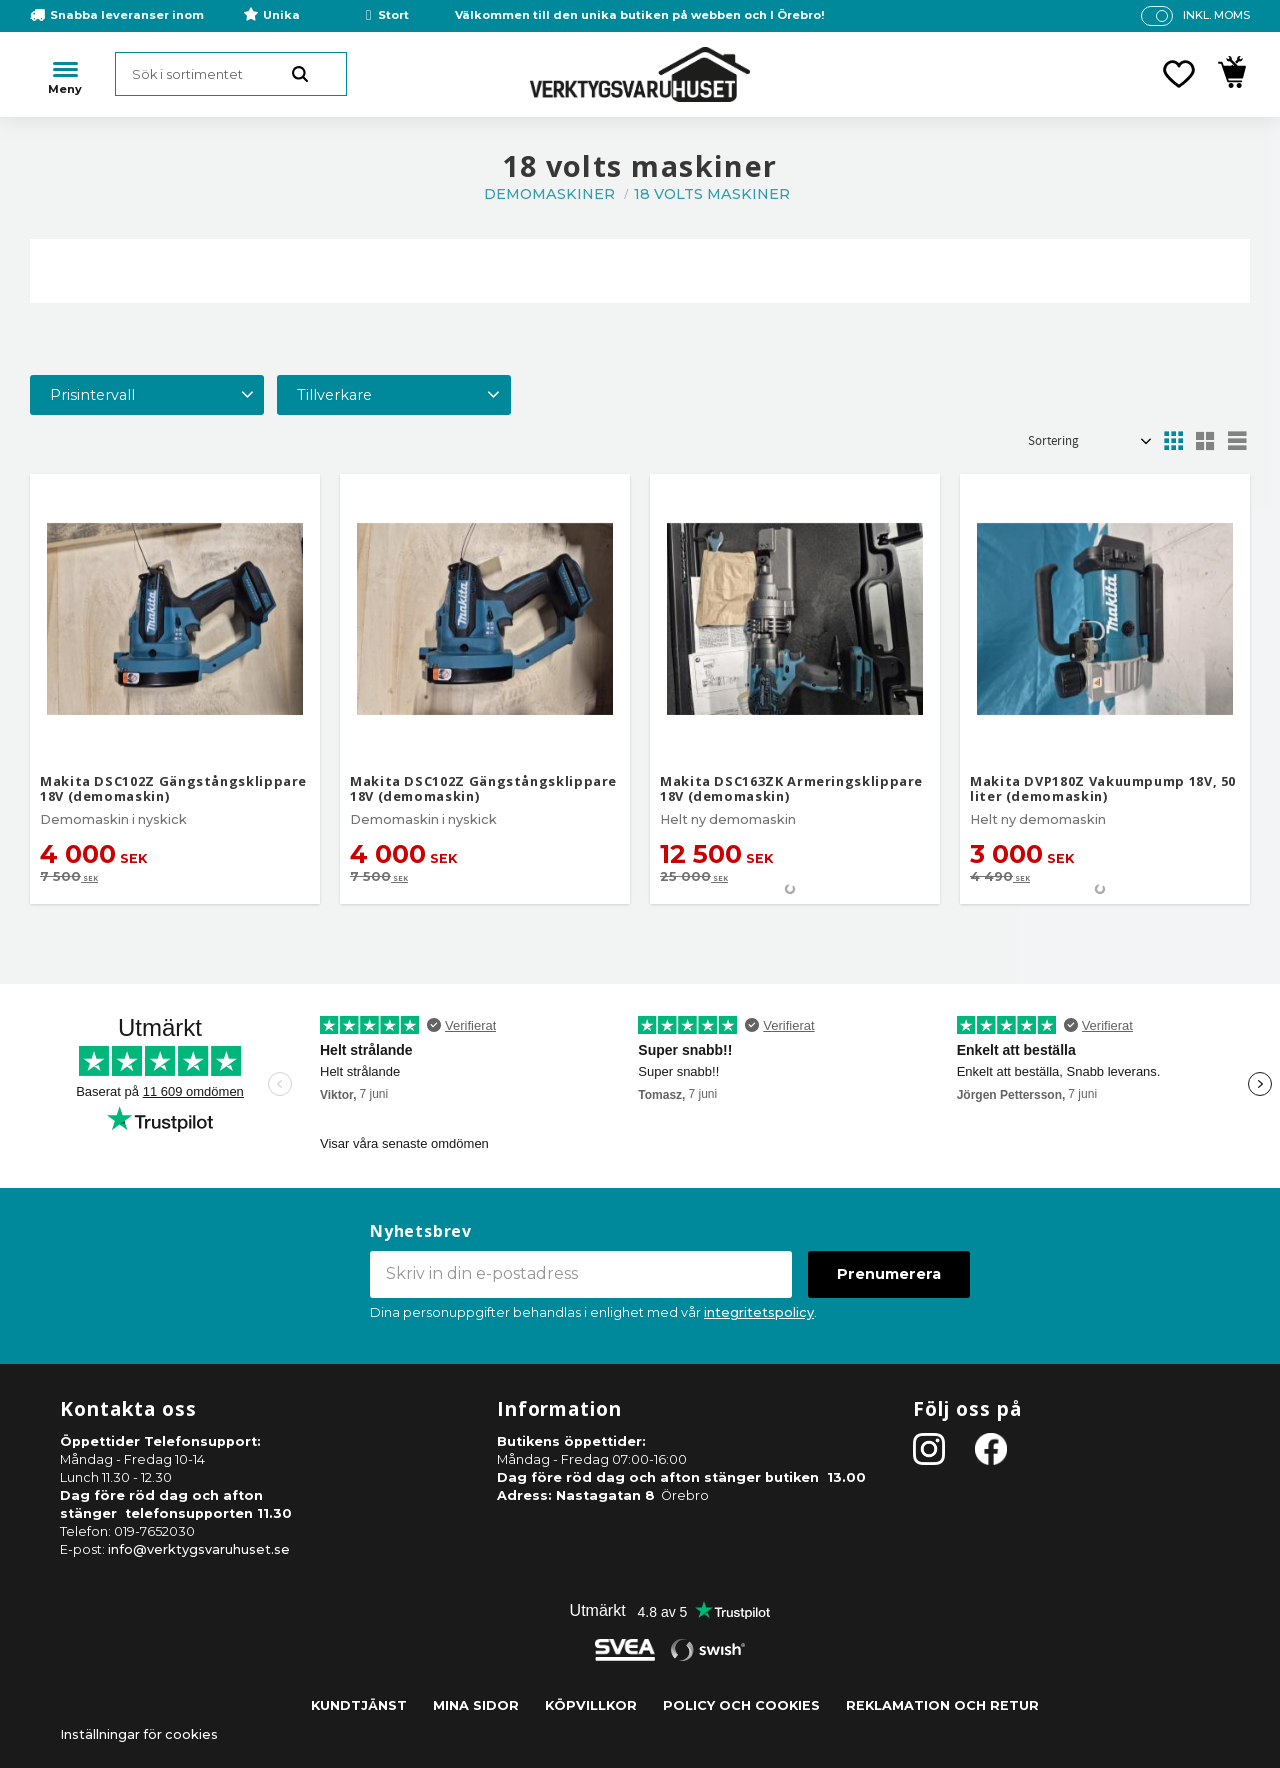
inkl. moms (1216, 15)
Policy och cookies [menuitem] (741, 1705)
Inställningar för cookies (139, 1734)
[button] (1179, 74)
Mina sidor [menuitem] (476, 1705)
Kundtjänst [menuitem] (359, 1705)
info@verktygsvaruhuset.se (199, 1549)
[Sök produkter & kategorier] (231, 74)
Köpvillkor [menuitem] (591, 1705)
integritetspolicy (759, 1312)
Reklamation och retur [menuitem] (942, 1705)
